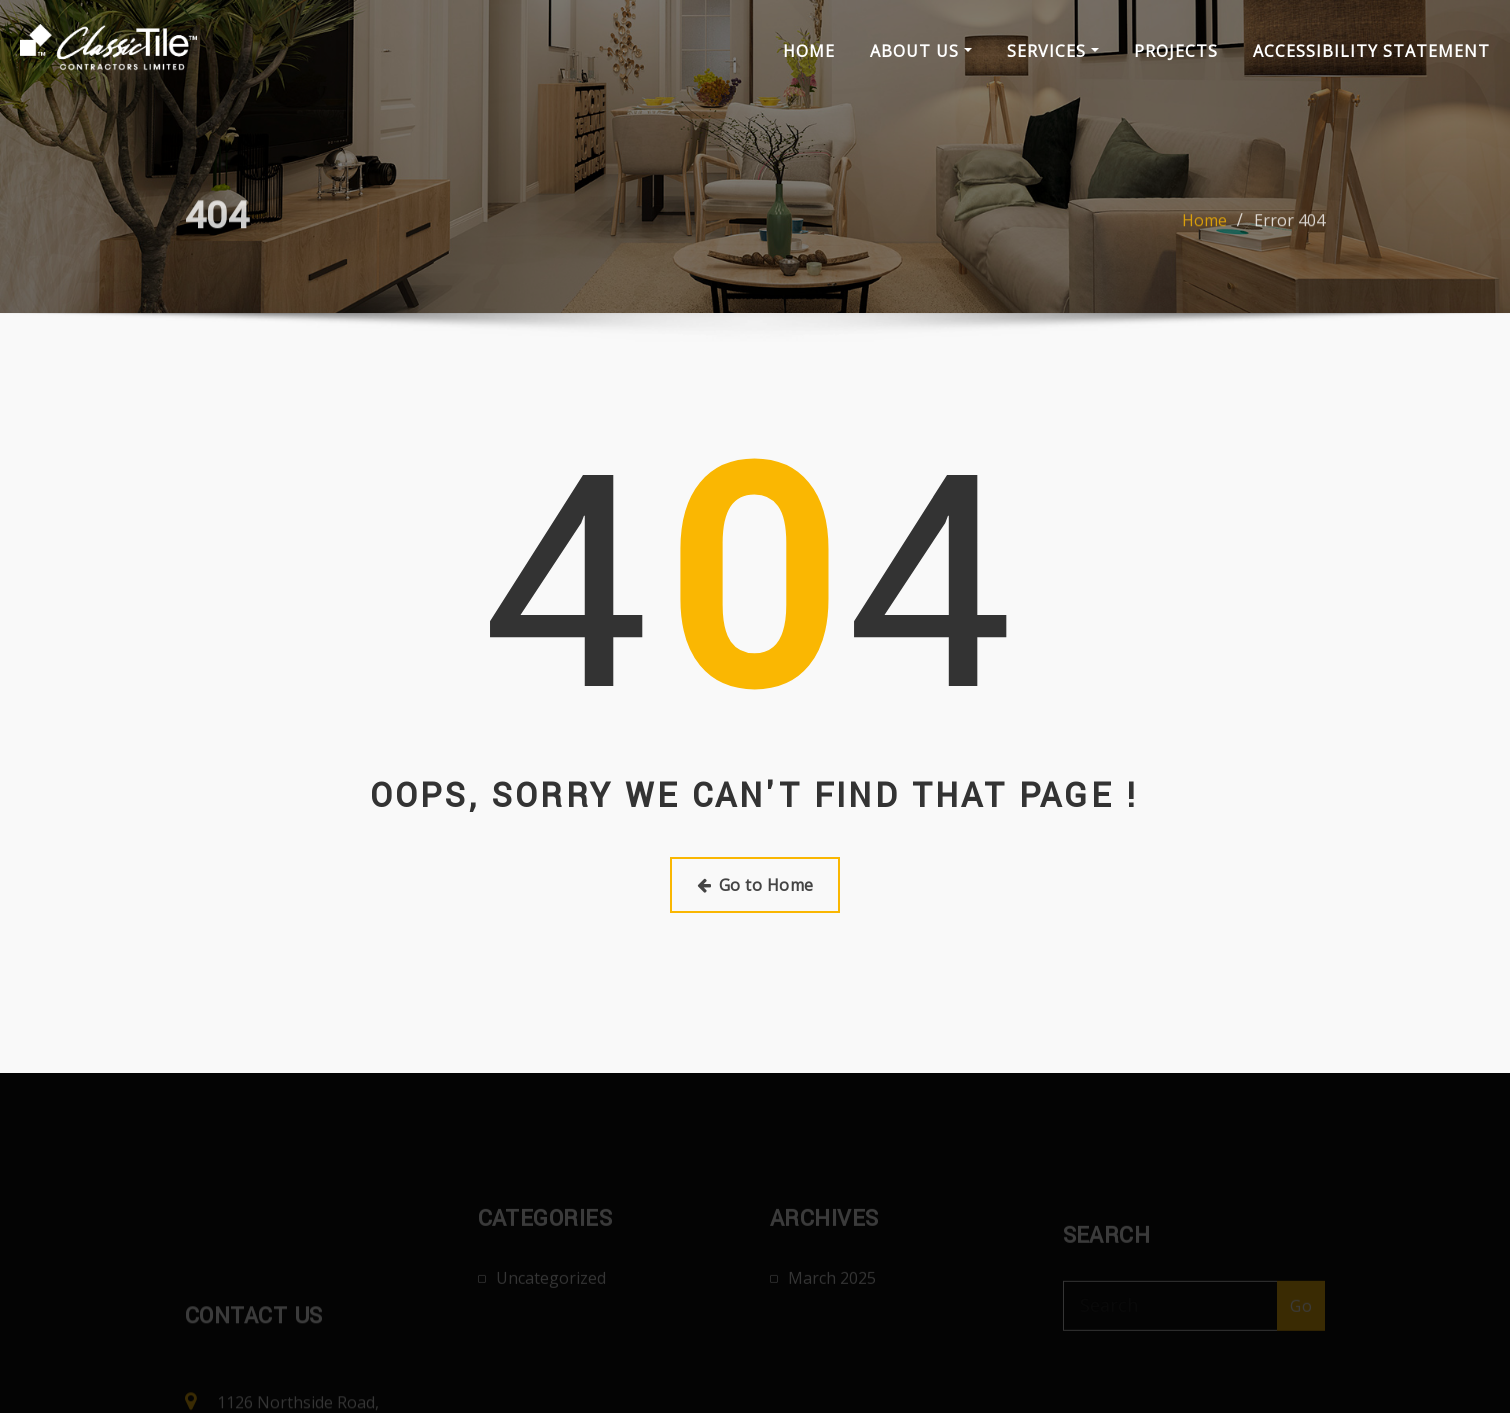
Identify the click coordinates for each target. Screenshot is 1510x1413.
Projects (1176, 51)
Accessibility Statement (1371, 51)
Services (1053, 51)
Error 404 (1289, 235)
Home (809, 51)
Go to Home (755, 885)
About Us (921, 51)
